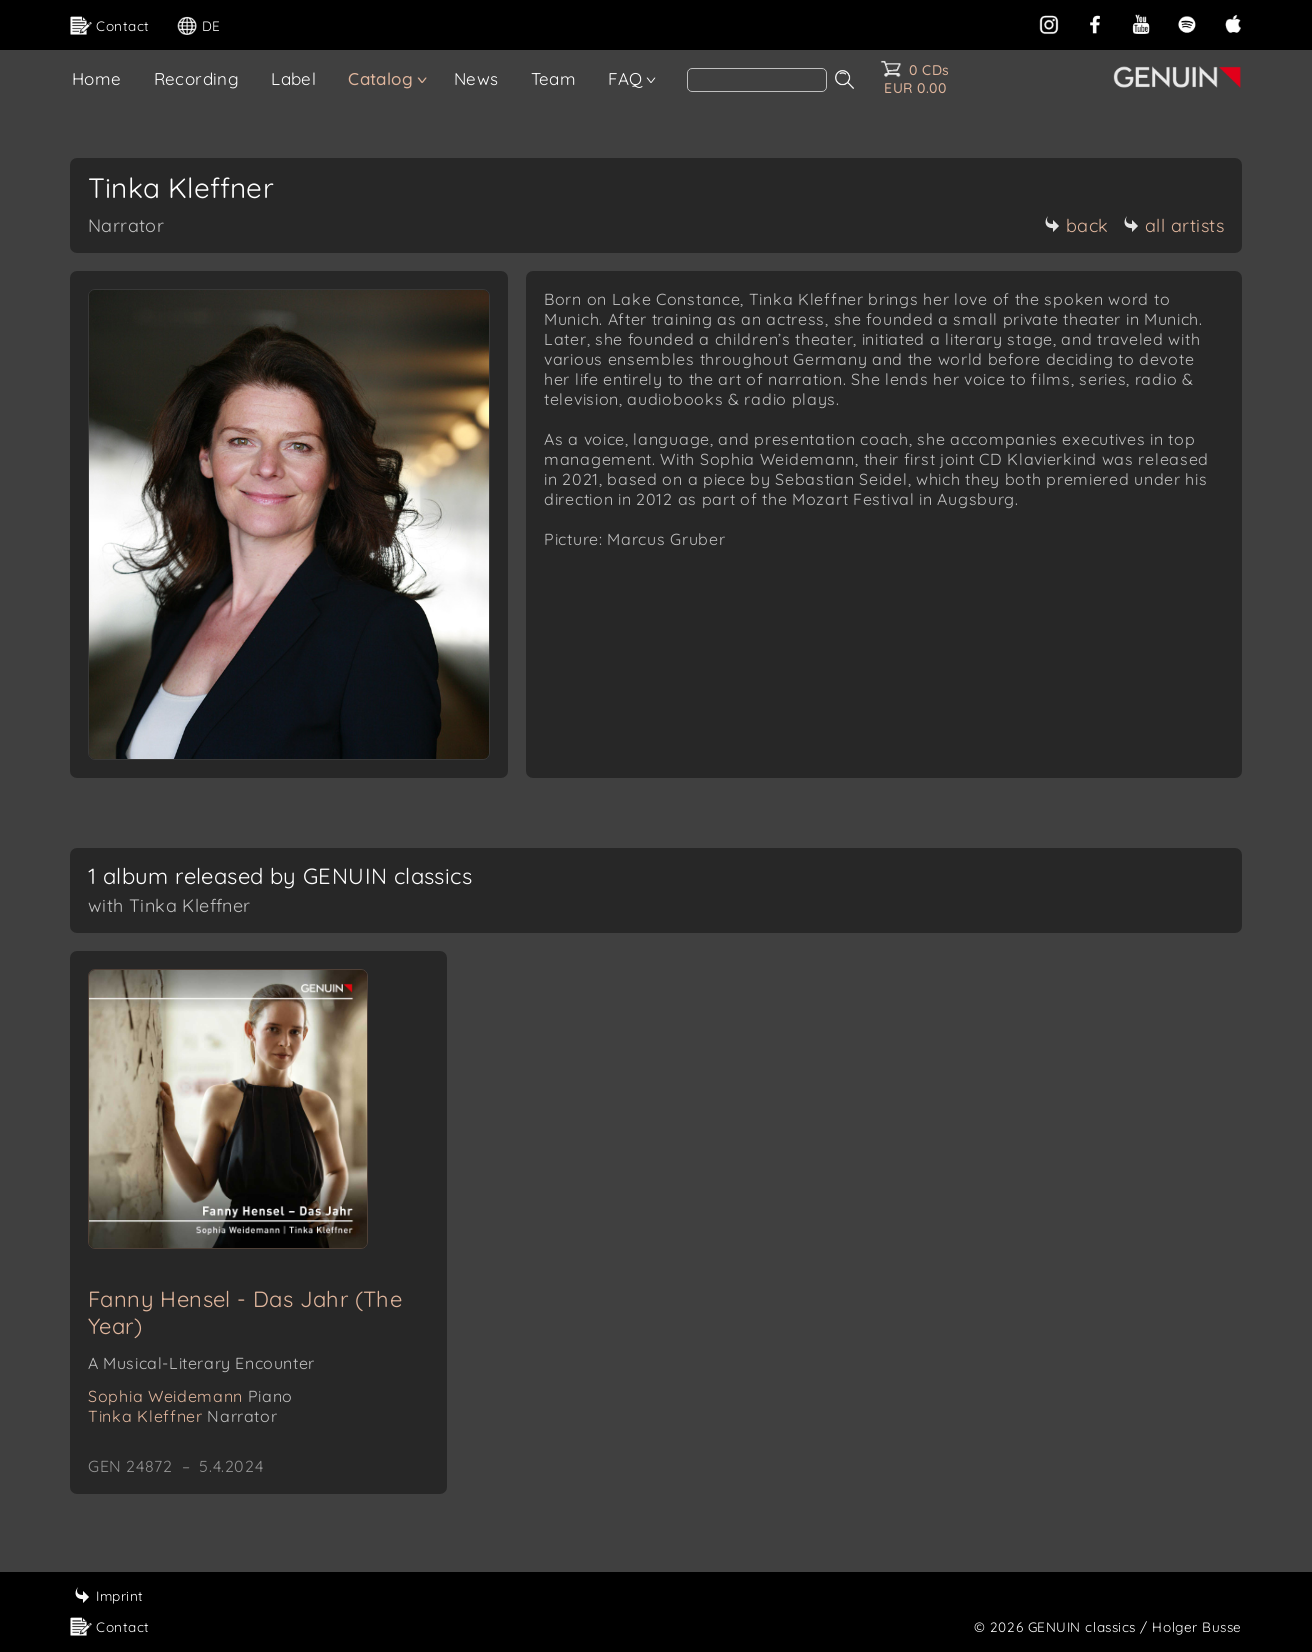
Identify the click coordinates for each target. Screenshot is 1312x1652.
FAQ (625, 78)
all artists (1174, 225)
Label (293, 78)
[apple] (1233, 22)
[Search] (757, 80)
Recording (197, 78)
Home (97, 78)
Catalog (380, 78)
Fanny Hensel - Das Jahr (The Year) (245, 1312)
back (1076, 225)
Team (554, 78)
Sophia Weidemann (190, 1396)
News (476, 78)
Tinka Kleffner (182, 1416)
